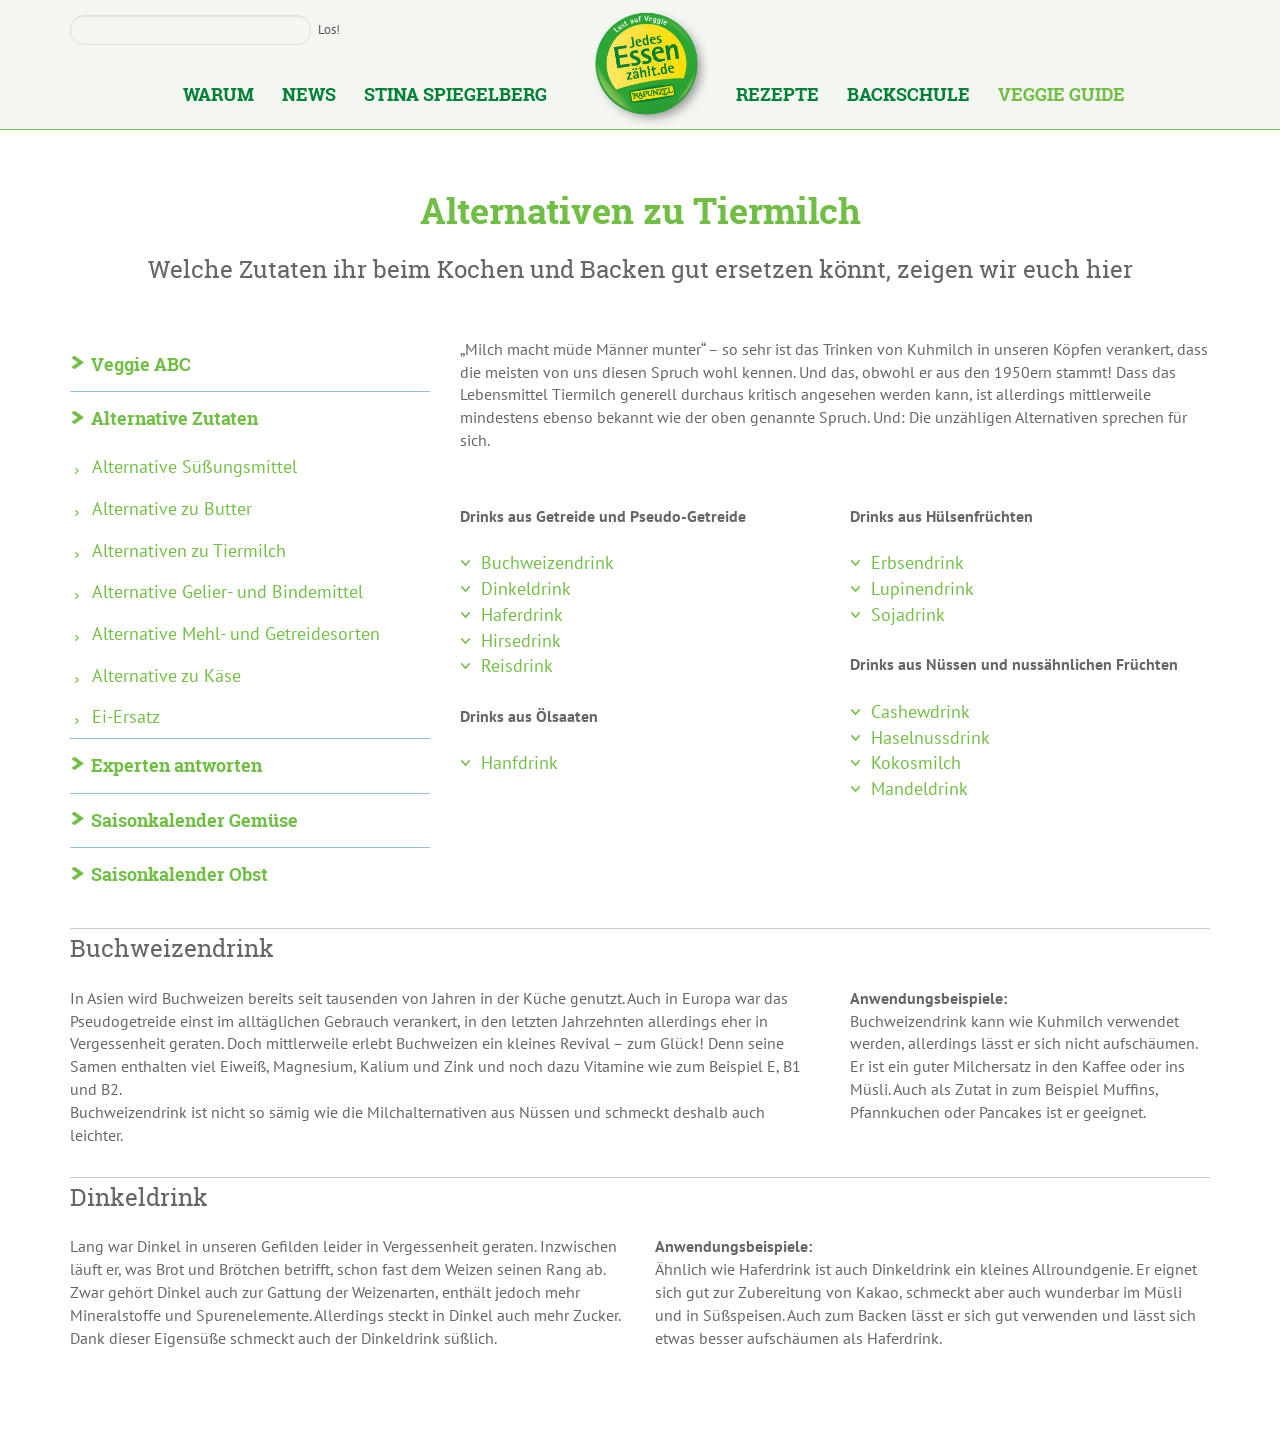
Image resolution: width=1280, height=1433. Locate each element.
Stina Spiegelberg (455, 96)
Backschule (908, 96)
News (309, 96)
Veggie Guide (1061, 96)
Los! (329, 29)
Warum (218, 96)
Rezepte (777, 96)
